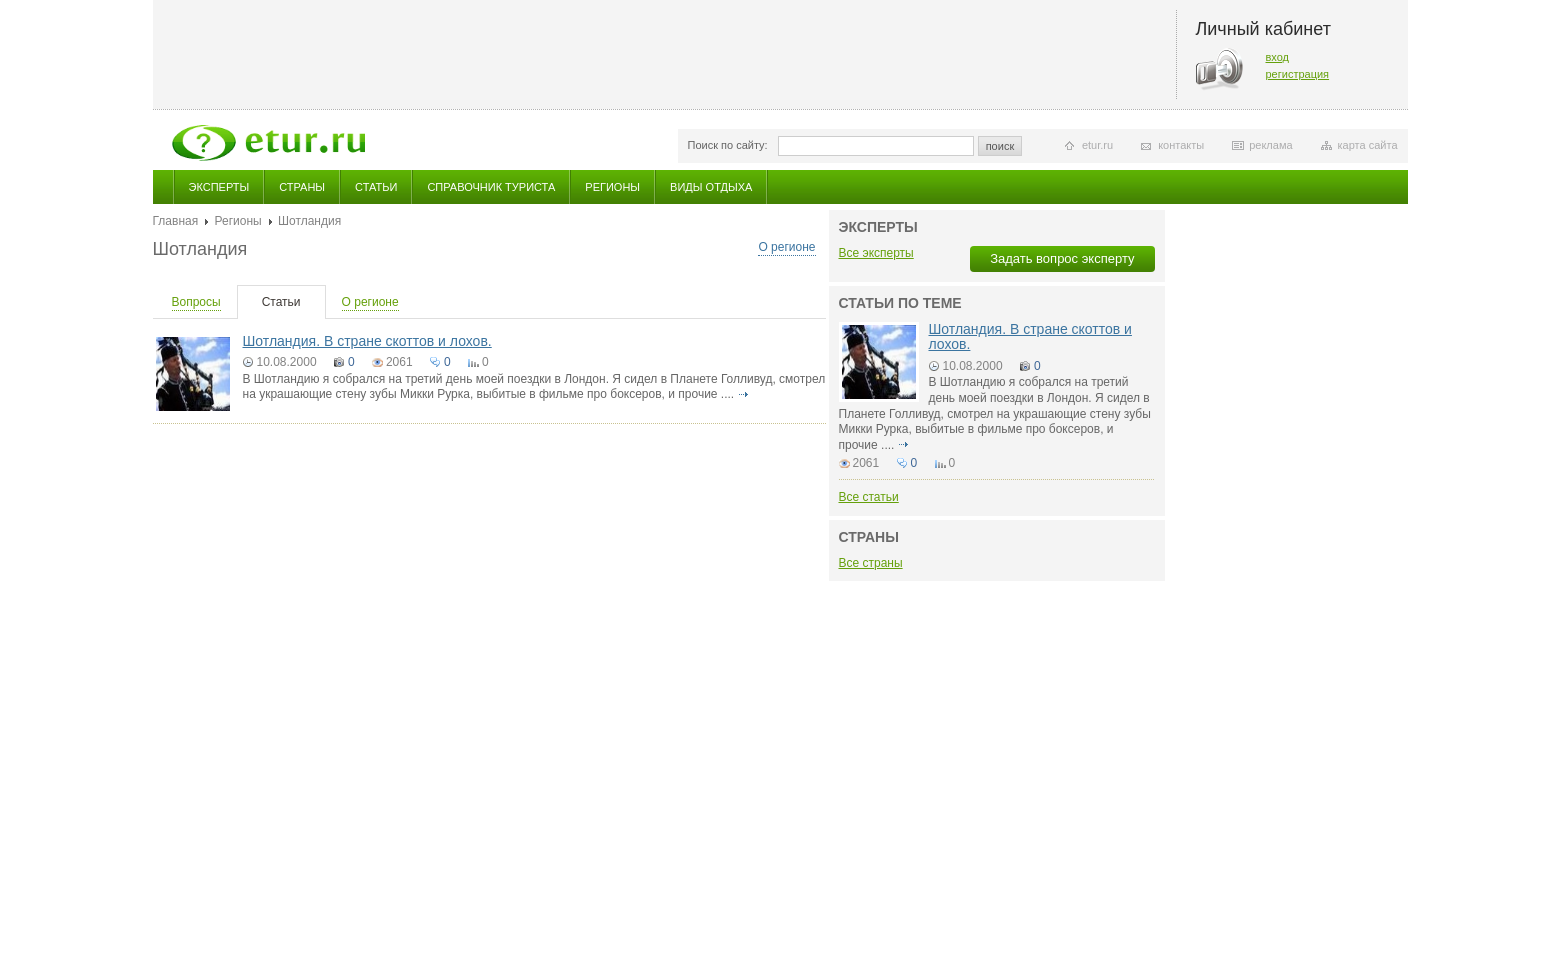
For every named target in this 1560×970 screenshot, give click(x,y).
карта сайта (1368, 145)
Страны (302, 187)
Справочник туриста (491, 187)
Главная (176, 221)
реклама (1270, 145)
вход (1278, 57)
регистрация (1298, 74)
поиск (1000, 146)
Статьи (376, 187)
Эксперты (219, 187)
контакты (1181, 145)
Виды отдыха (711, 187)
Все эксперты (876, 253)
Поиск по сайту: (728, 145)
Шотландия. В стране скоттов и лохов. (367, 341)
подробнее (744, 394)
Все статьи (869, 497)
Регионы (612, 187)
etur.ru (1097, 145)
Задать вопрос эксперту (1062, 258)
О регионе (786, 247)
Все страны (871, 563)
